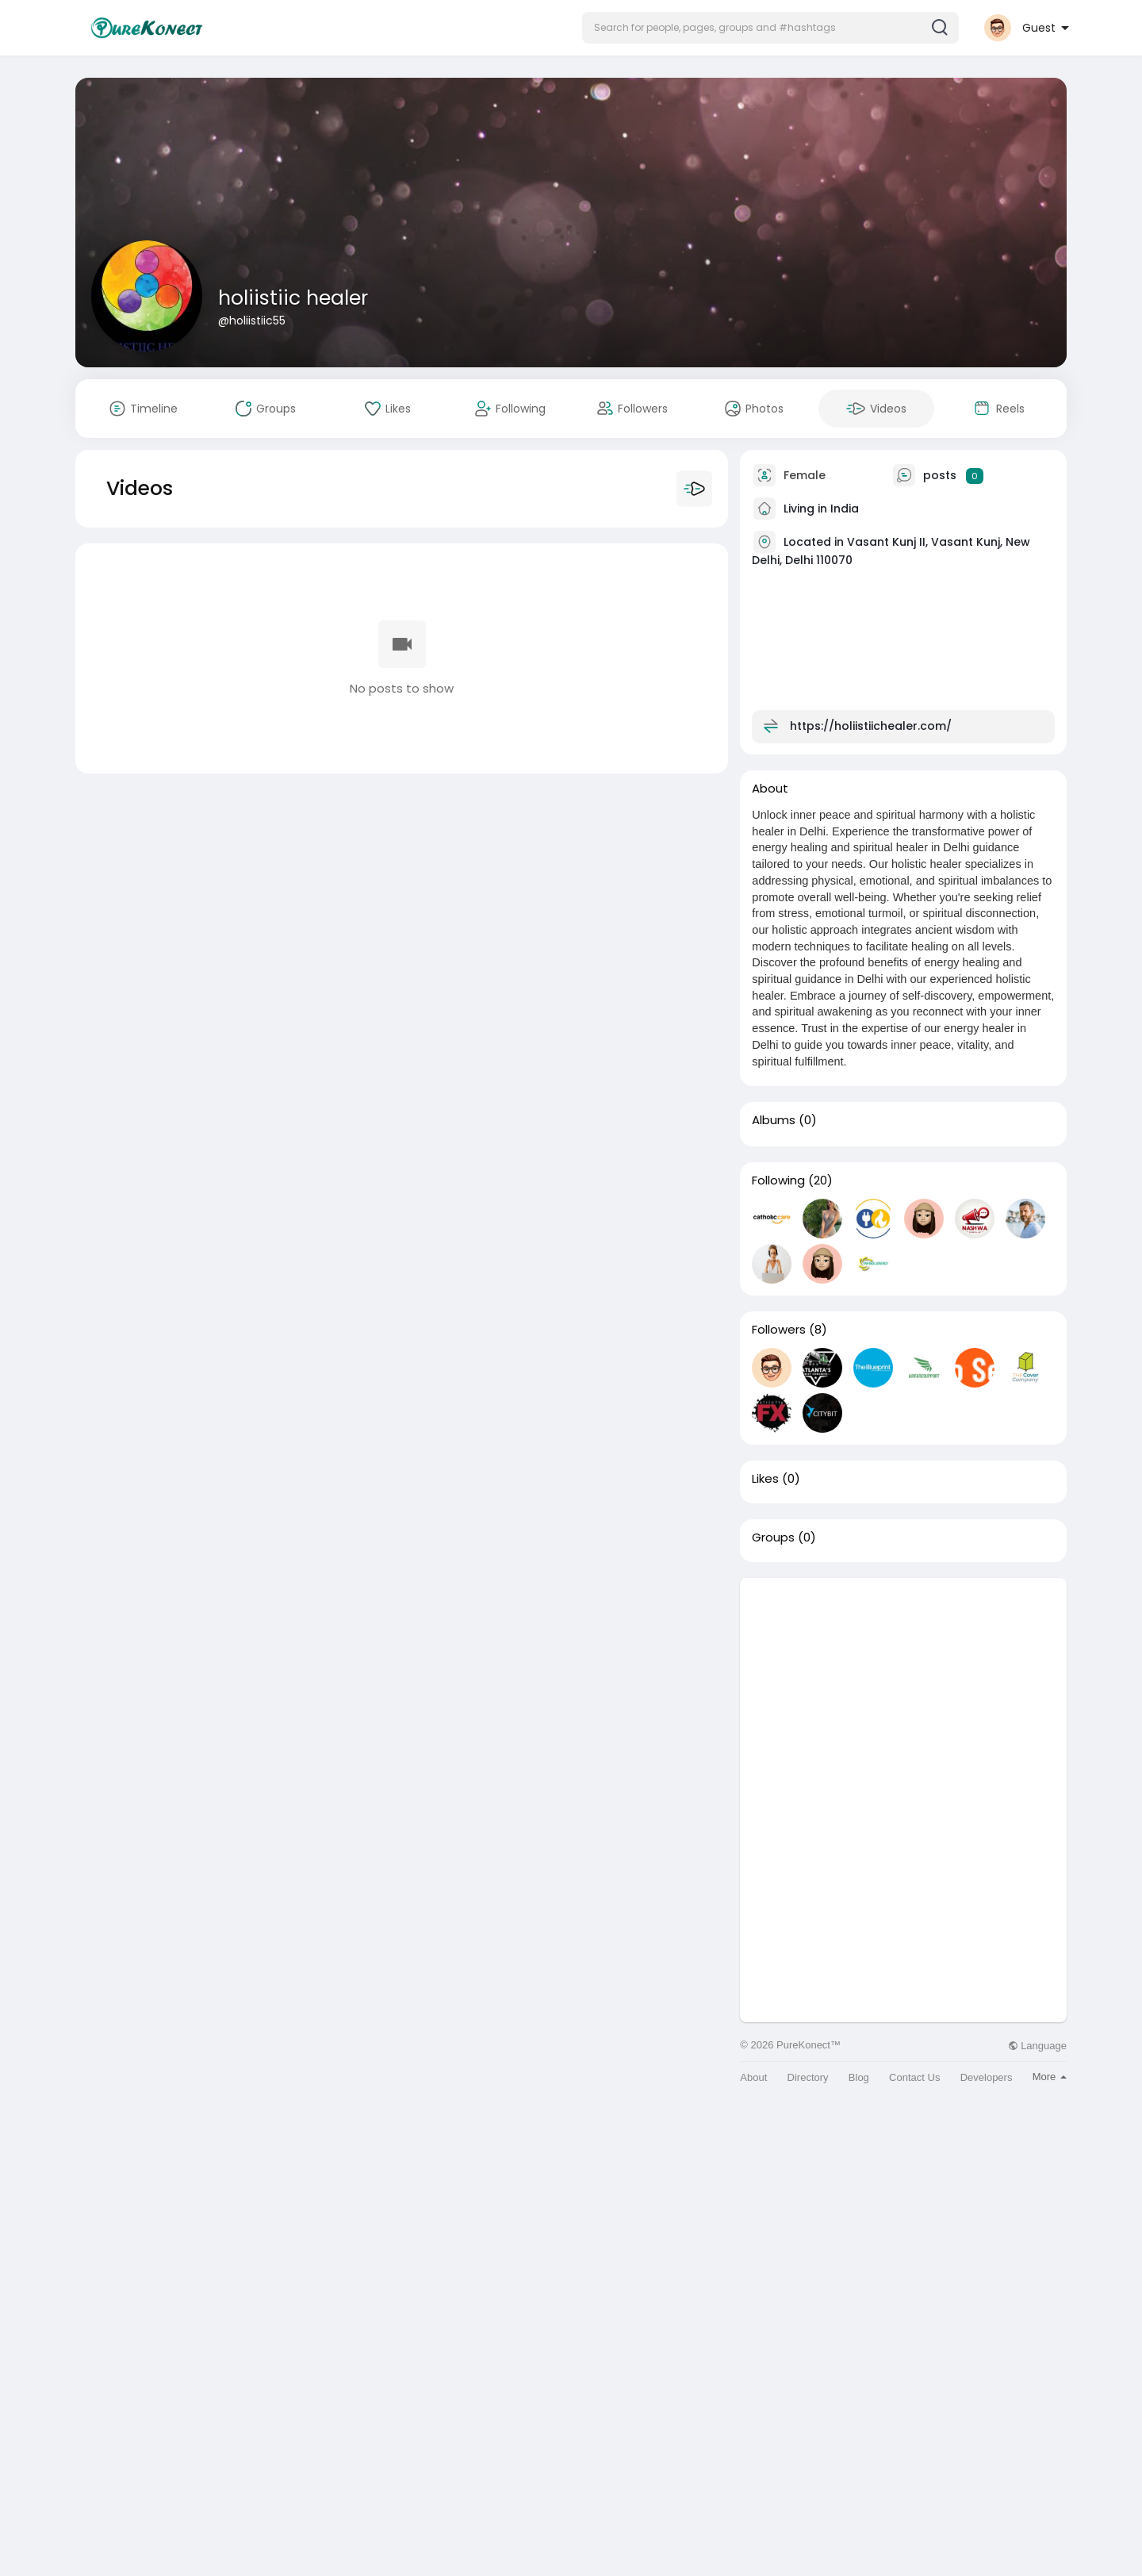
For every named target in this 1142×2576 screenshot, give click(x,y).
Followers (779, 1329)
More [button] (1050, 2077)
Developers (986, 2077)
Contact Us (914, 2077)
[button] (770, 28)
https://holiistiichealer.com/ (871, 726)
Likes (765, 1478)
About (753, 2077)
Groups (773, 1537)
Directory (808, 2077)
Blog (859, 2077)
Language (1037, 2045)
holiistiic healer (293, 298)
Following (778, 1180)
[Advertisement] (903, 1689)
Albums (773, 1120)
